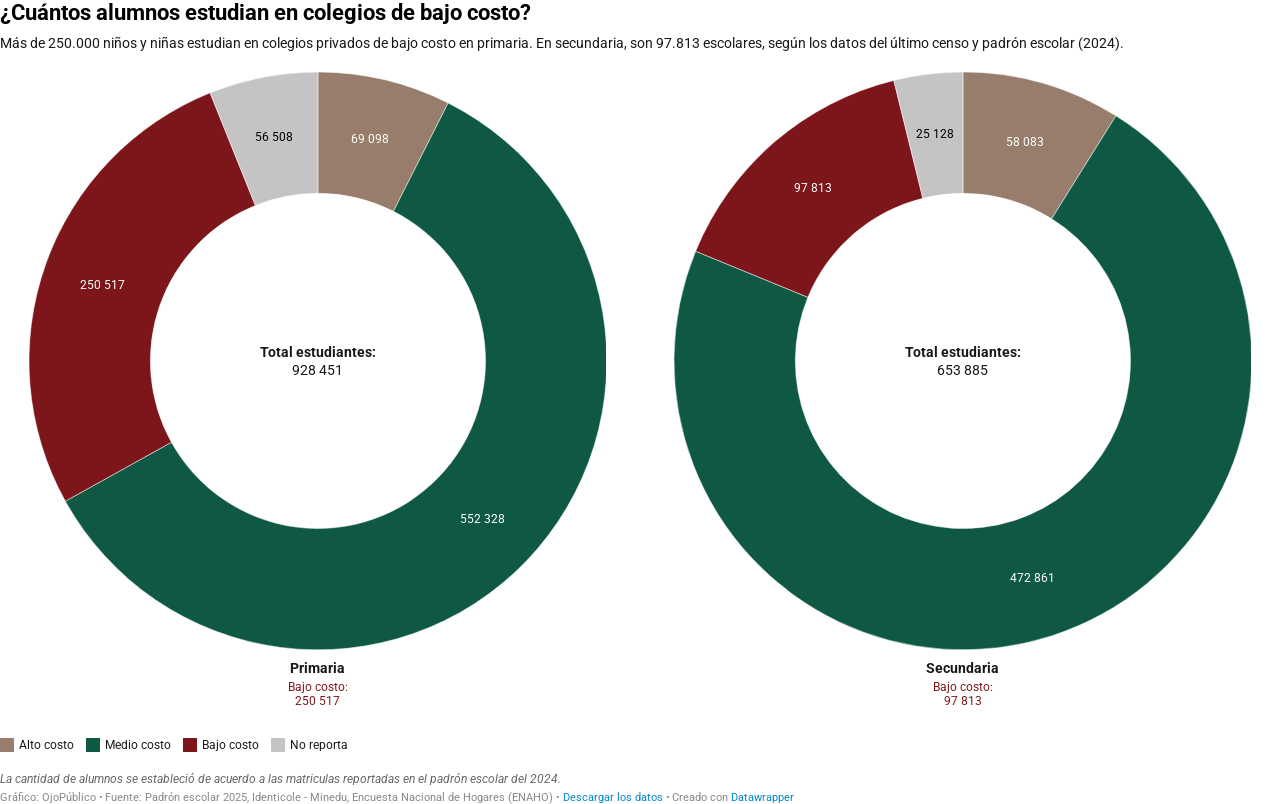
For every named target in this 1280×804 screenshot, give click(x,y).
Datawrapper (762, 797)
